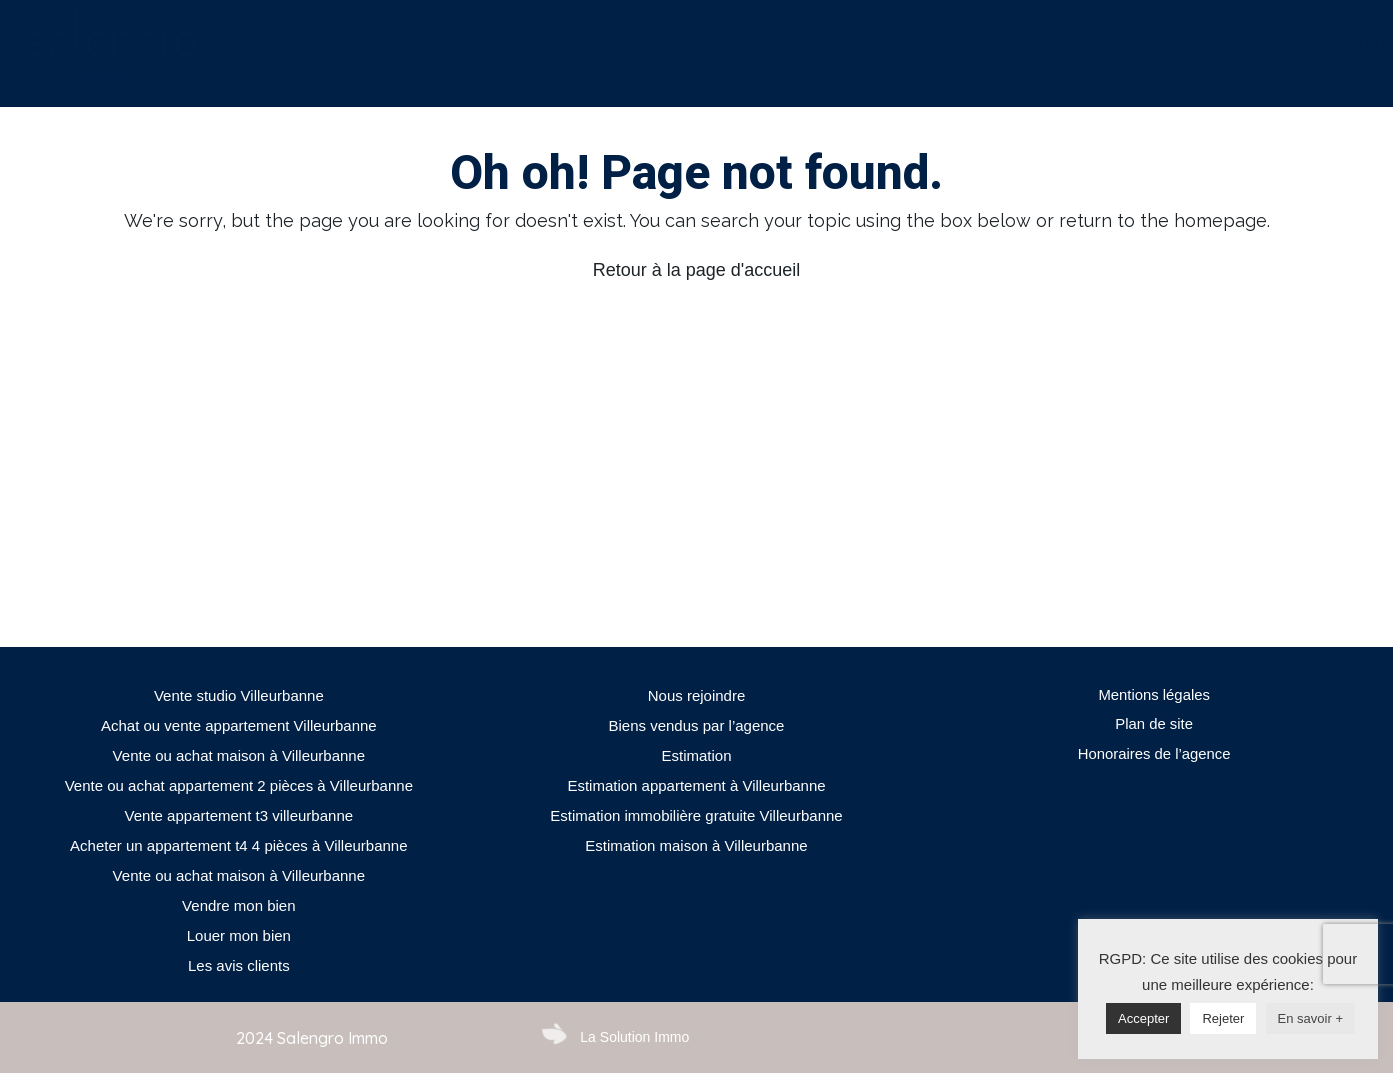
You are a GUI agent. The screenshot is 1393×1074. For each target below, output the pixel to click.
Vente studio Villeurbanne (239, 695)
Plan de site (1154, 725)
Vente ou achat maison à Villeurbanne (239, 755)
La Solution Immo (634, 1037)
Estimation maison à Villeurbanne (696, 845)
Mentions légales (1154, 695)
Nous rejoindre (697, 695)
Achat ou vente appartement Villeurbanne (239, 725)
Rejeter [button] (1223, 1018)
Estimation (696, 755)
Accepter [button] (1143, 1018)
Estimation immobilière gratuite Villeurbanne (696, 815)
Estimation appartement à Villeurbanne (696, 785)
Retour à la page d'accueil (697, 270)
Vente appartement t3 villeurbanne (239, 815)
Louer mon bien (239, 935)
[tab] (357, 54)
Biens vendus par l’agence (697, 725)
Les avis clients (239, 965)
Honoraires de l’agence (1154, 755)
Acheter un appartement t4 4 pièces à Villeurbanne (238, 845)
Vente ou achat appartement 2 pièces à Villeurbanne (239, 785)
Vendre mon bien (238, 905)
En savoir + (1310, 1018)
